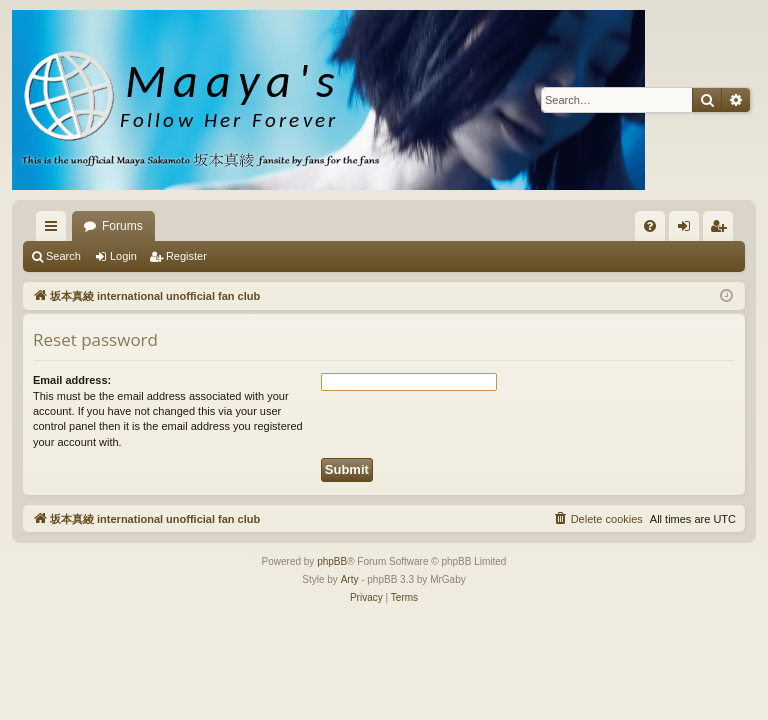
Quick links (55, 230)
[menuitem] (650, 226)
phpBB (332, 561)
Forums (122, 226)
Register (186, 256)
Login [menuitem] (688, 230)
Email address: (72, 380)
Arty (350, 579)
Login (123, 256)
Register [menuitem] (722, 230)
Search (63, 256)
